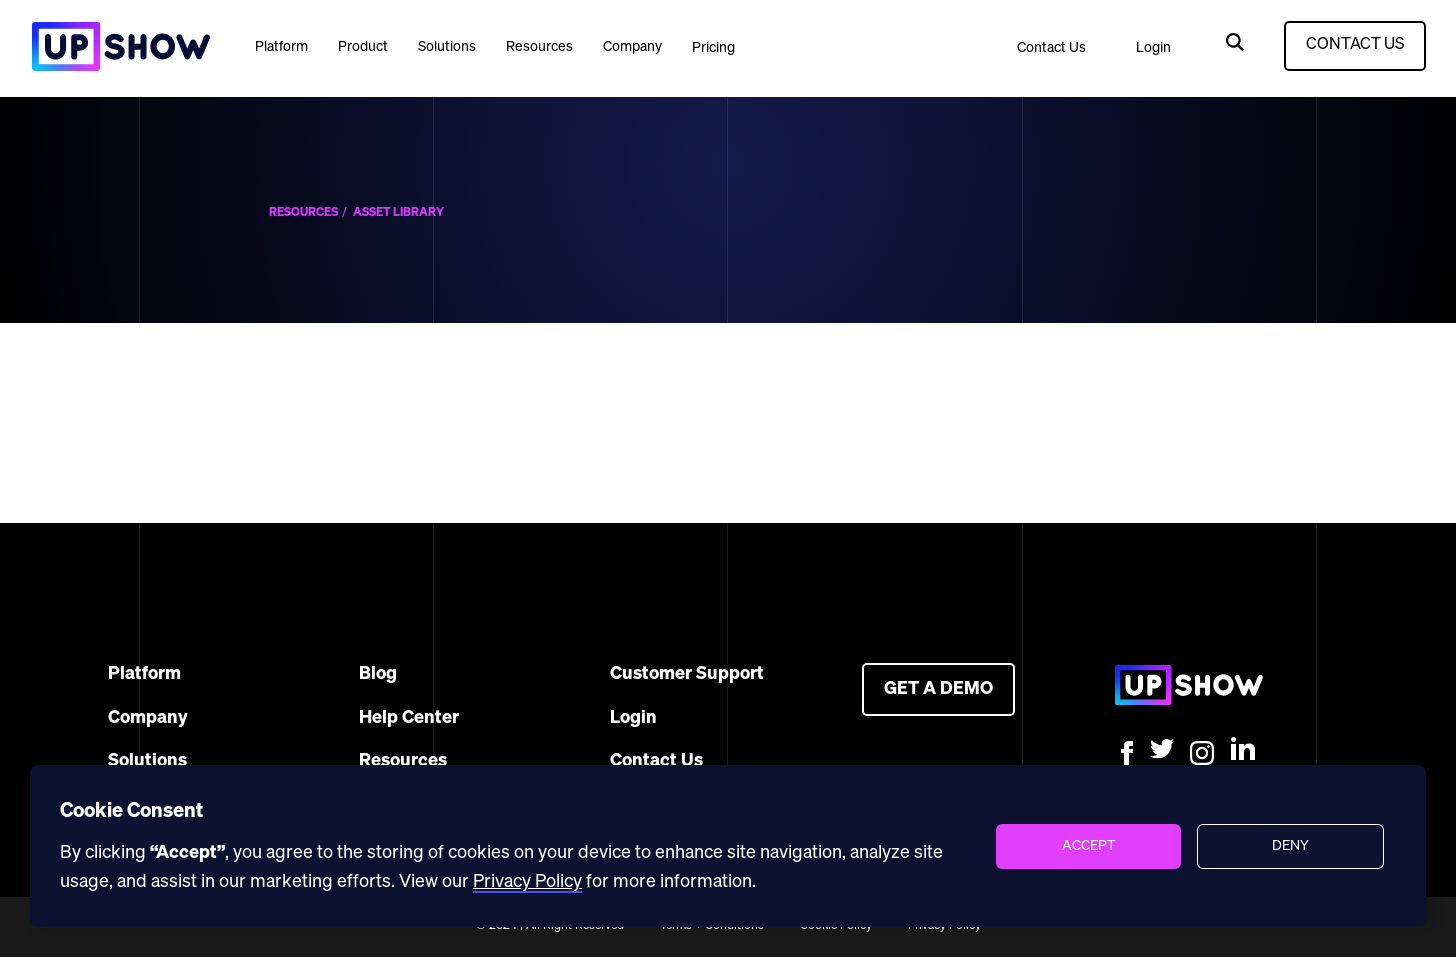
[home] (120, 46)
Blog (378, 674)
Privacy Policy (527, 882)
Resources (539, 47)
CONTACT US (1355, 45)
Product (363, 47)
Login (1153, 48)
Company (632, 47)
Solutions (447, 47)
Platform (281, 47)
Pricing (713, 48)
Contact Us (1051, 48)
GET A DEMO (938, 689)
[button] (281, 46)
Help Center (409, 718)
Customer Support (687, 674)
